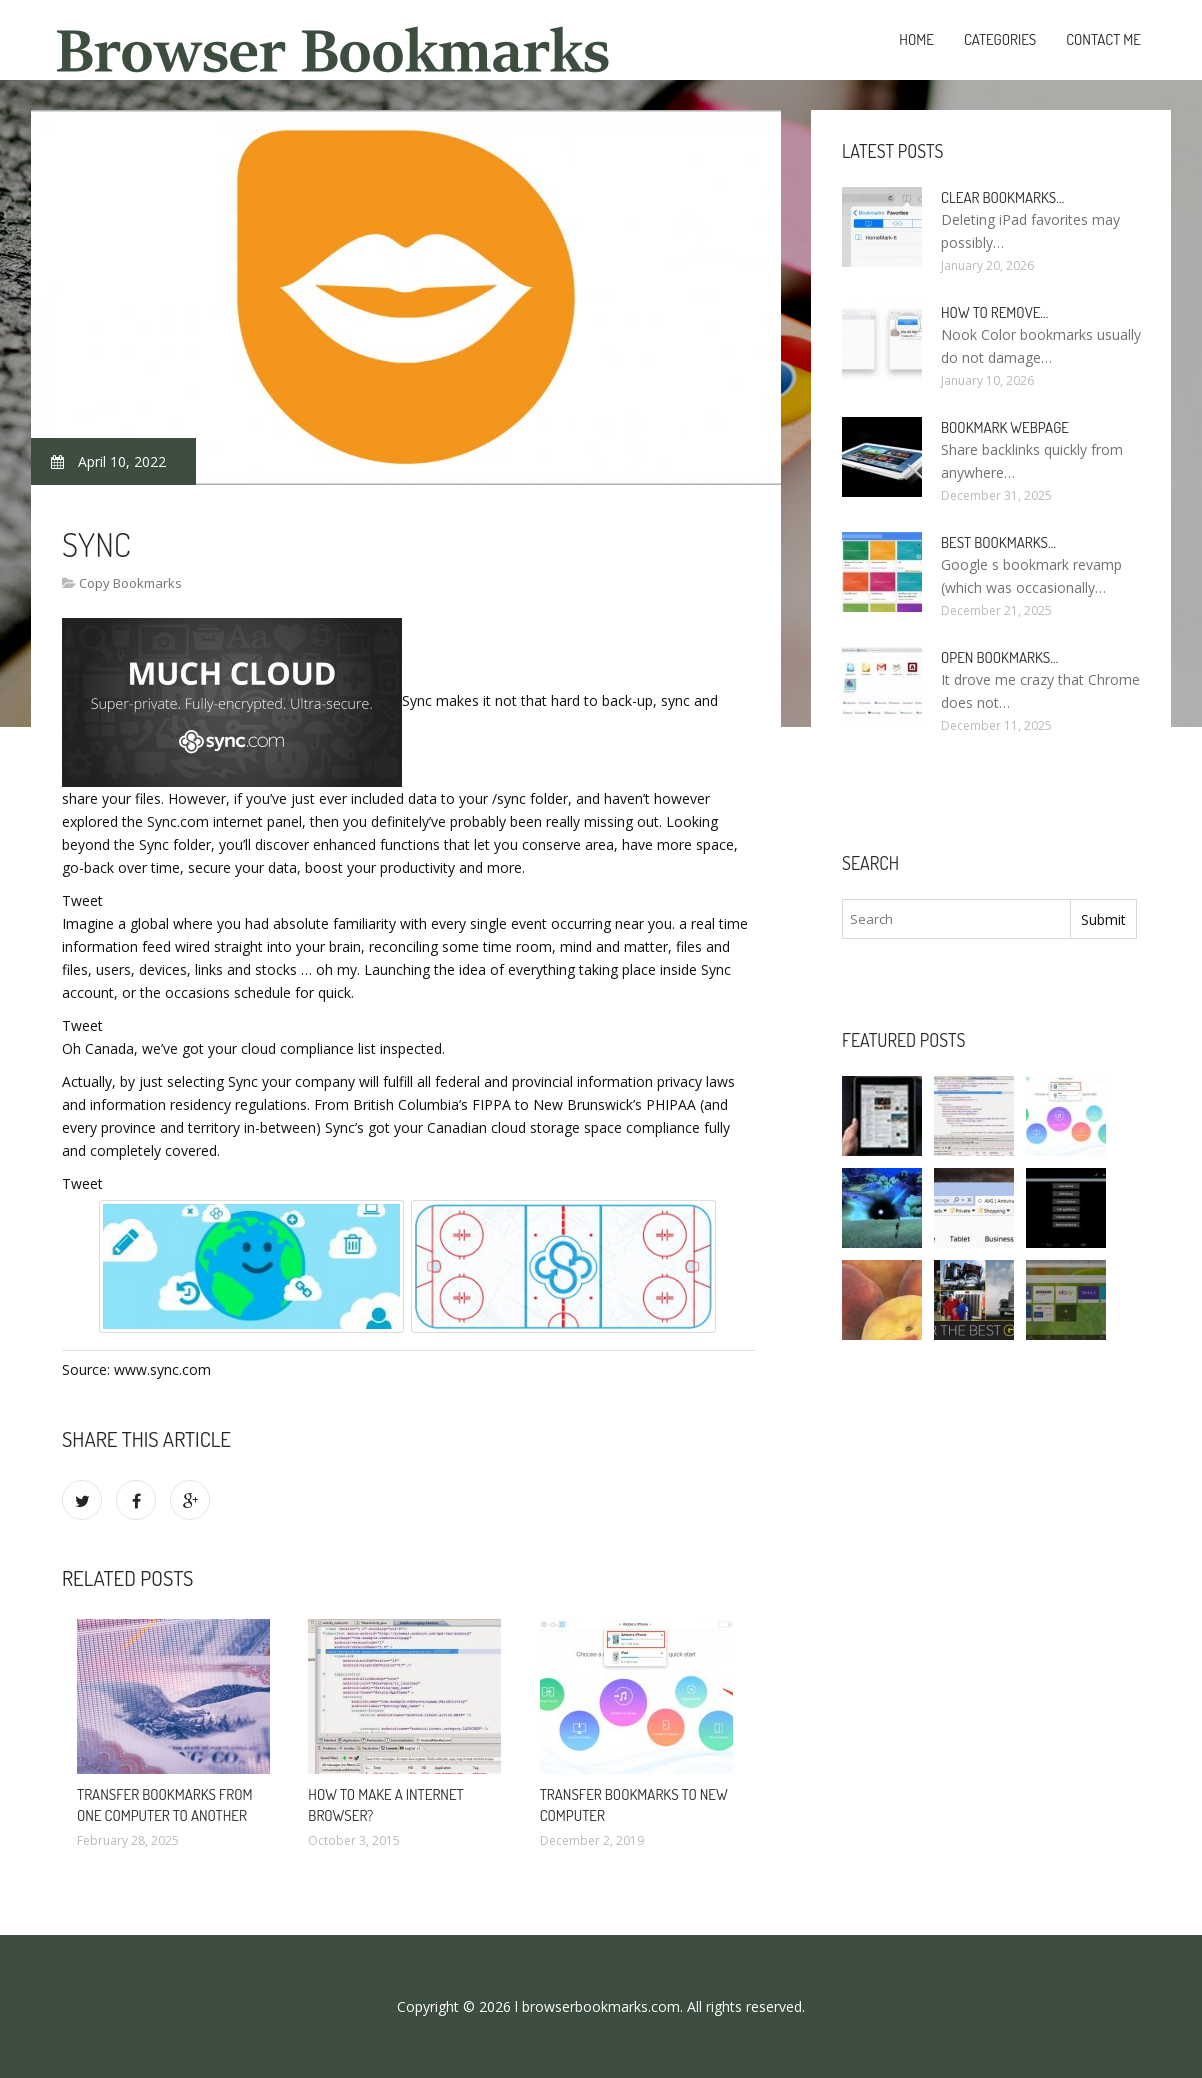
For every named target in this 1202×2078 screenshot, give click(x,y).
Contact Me (1103, 39)
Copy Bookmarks (130, 583)
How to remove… (994, 312)
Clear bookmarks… (1002, 197)
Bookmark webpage (1005, 427)
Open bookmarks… (999, 657)
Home (916, 39)
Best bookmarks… (998, 542)
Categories (1000, 39)
